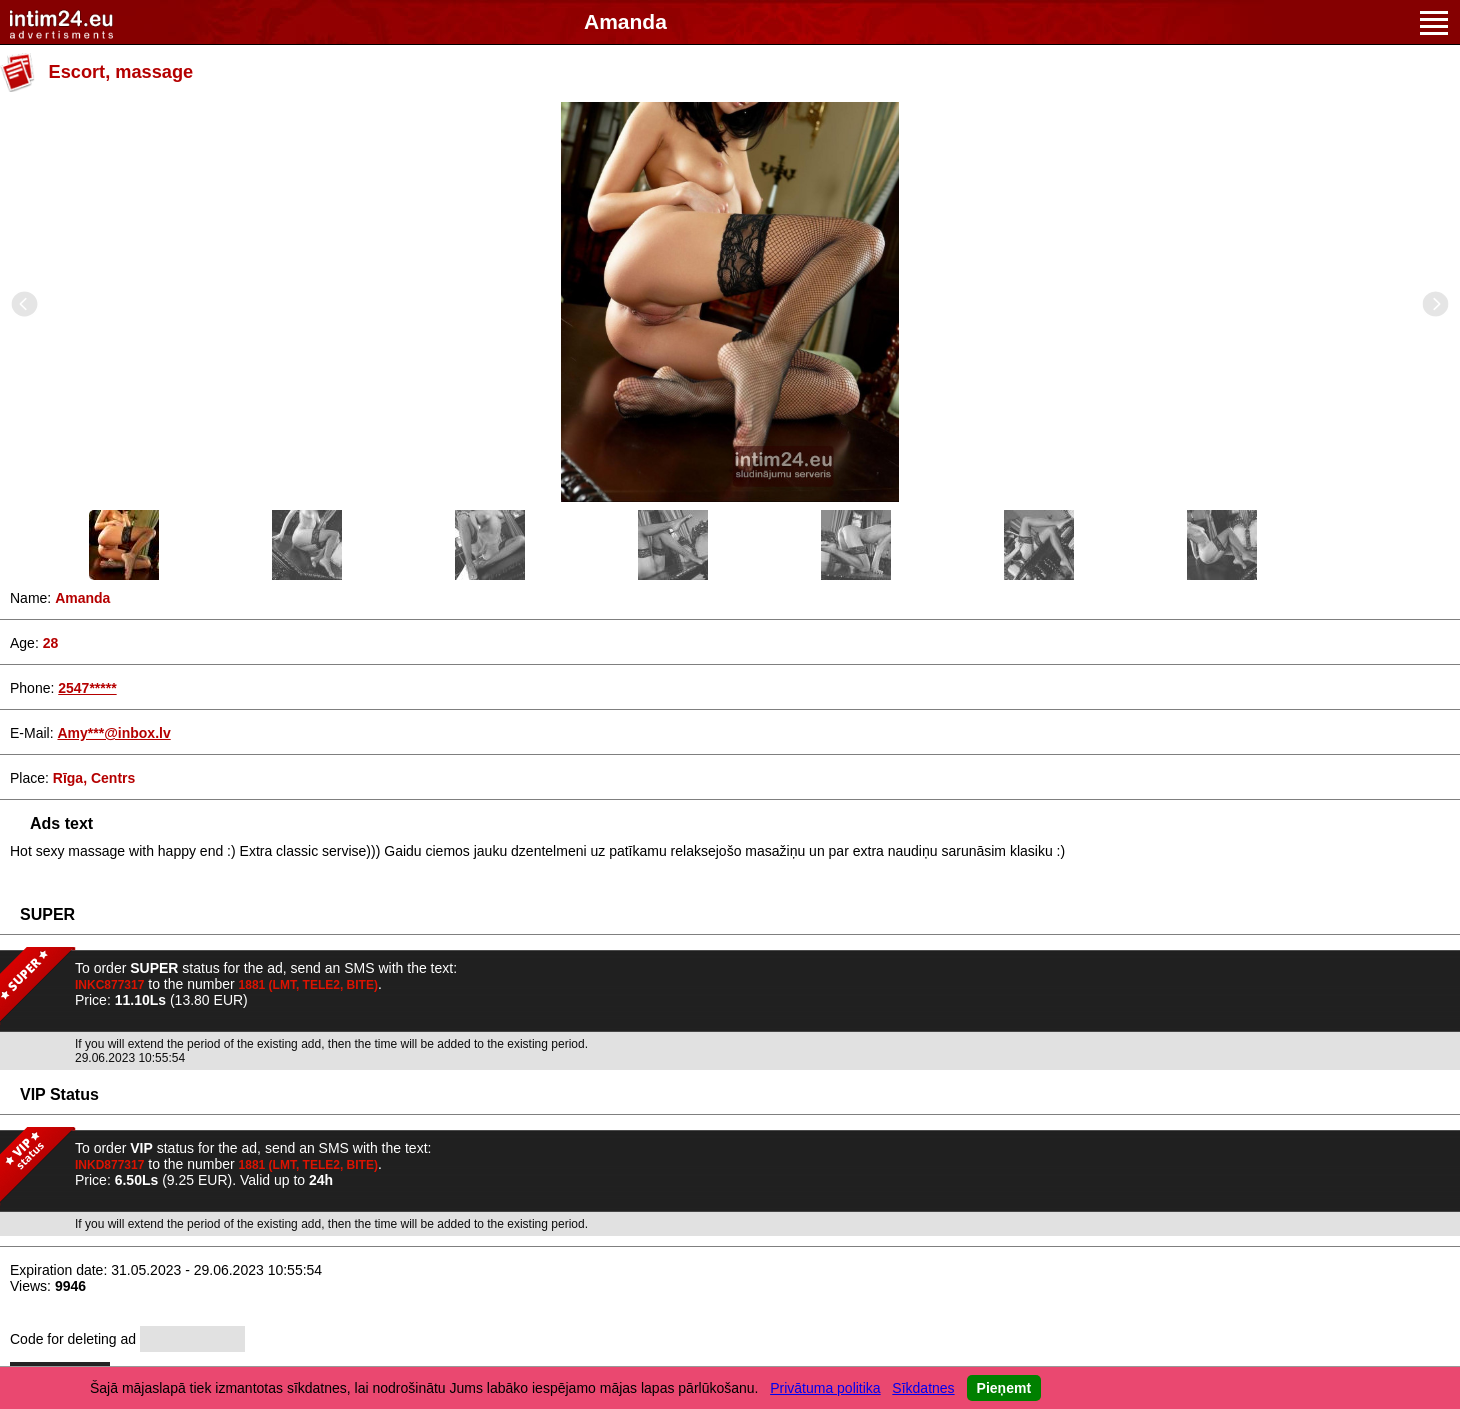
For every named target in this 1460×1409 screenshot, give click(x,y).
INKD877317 (109, 1165)
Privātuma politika (825, 1388)
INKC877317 (109, 985)
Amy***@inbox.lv (113, 733)
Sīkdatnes (923, 1388)
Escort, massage (121, 72)
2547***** (87, 688)
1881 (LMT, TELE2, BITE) (308, 985)
